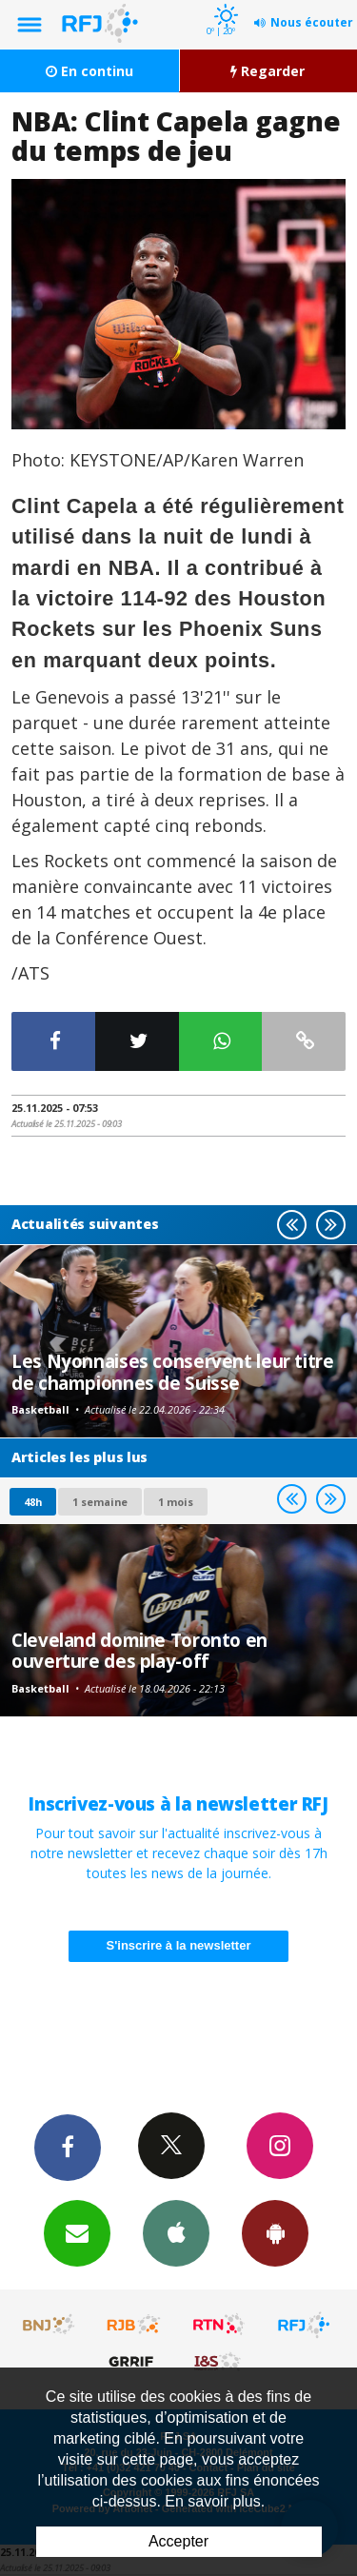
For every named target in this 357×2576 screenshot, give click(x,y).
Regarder (267, 71)
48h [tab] (33, 1502)
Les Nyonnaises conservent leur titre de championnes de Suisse (172, 1371)
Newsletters (77, 2232)
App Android (275, 2232)
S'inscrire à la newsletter (179, 1945)
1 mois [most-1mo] (175, 1502)
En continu (89, 71)
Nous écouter (311, 22)
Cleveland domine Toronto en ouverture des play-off (139, 1650)
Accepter (178, 2541)
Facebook (67, 2146)
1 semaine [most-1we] (100, 1502)
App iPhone (176, 2232)
